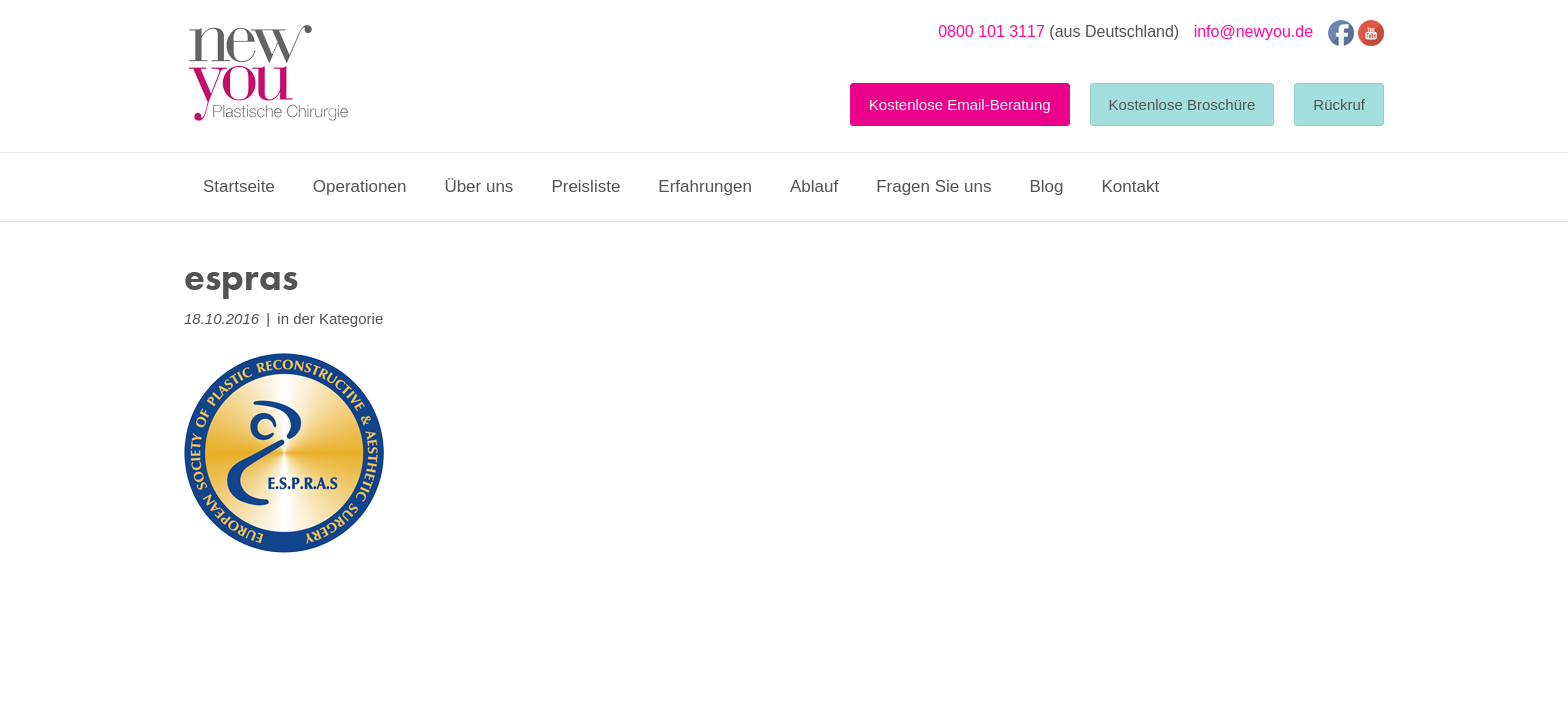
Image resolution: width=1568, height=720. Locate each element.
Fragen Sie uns (933, 186)
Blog (1046, 186)
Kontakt (1130, 186)
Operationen (360, 186)
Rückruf (1339, 104)
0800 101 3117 (991, 31)
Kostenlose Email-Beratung (960, 104)
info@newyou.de (1253, 31)
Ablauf (814, 186)
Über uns (478, 186)
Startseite (239, 186)
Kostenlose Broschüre (1182, 104)
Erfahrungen (705, 186)
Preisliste (585, 186)
